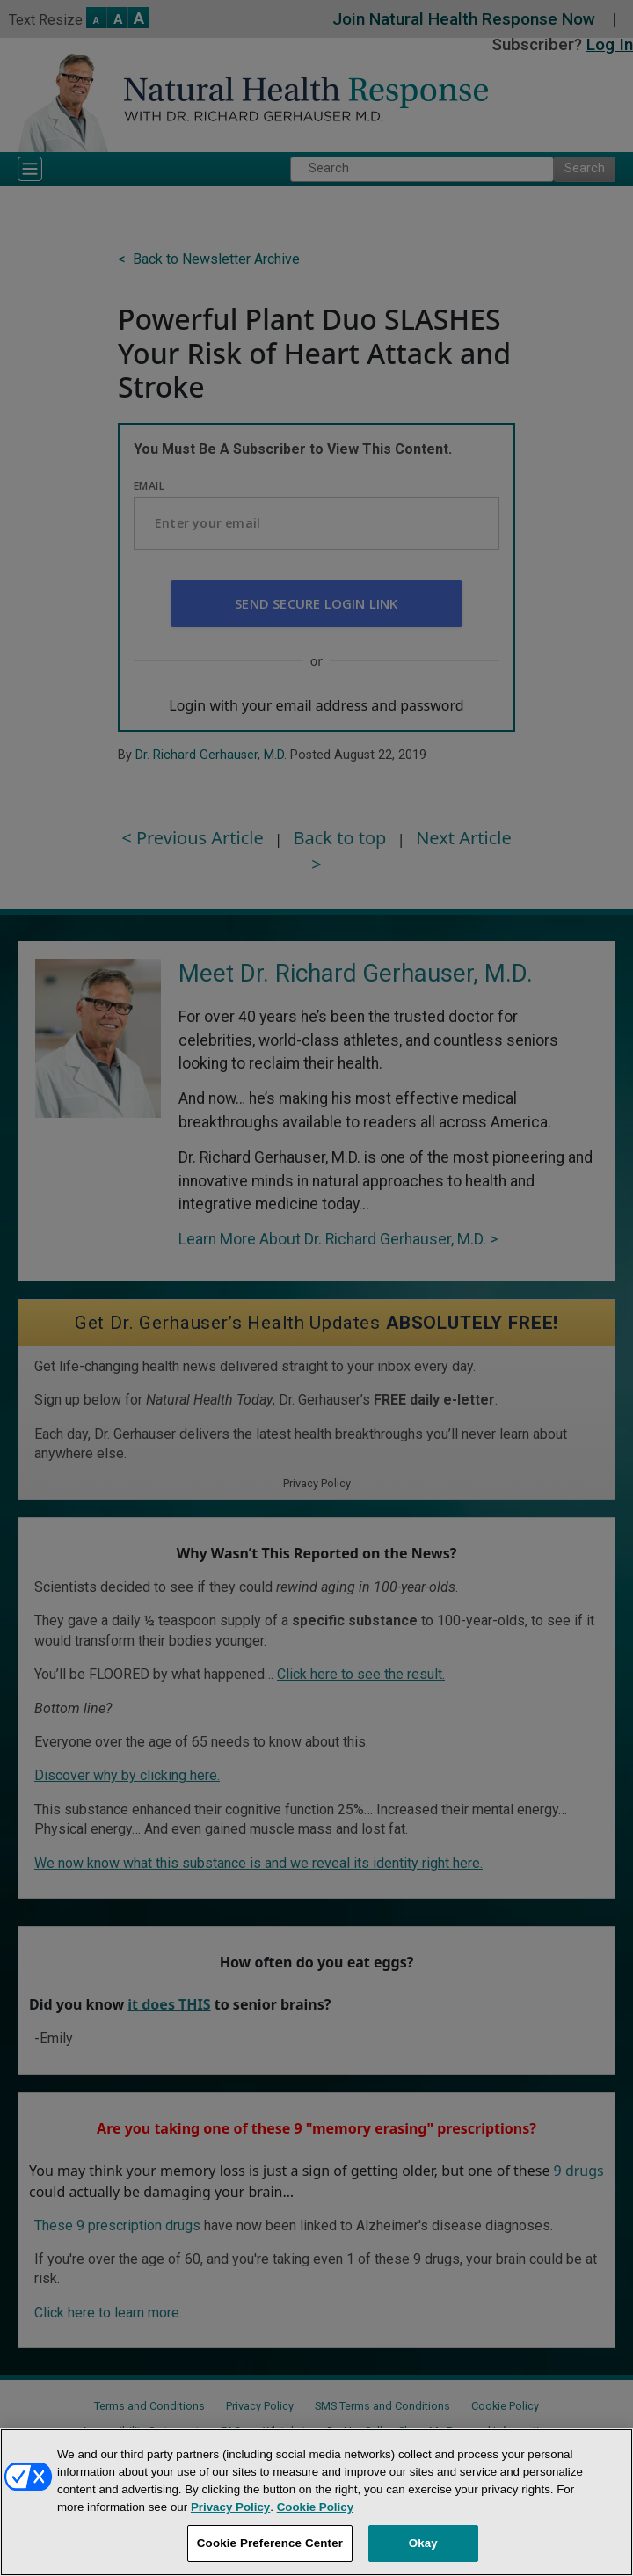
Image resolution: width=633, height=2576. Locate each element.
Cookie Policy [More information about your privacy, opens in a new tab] (315, 2507)
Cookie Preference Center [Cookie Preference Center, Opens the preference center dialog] (270, 2543)
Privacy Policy (230, 2507)
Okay (423, 2543)
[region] (316, 2502)
